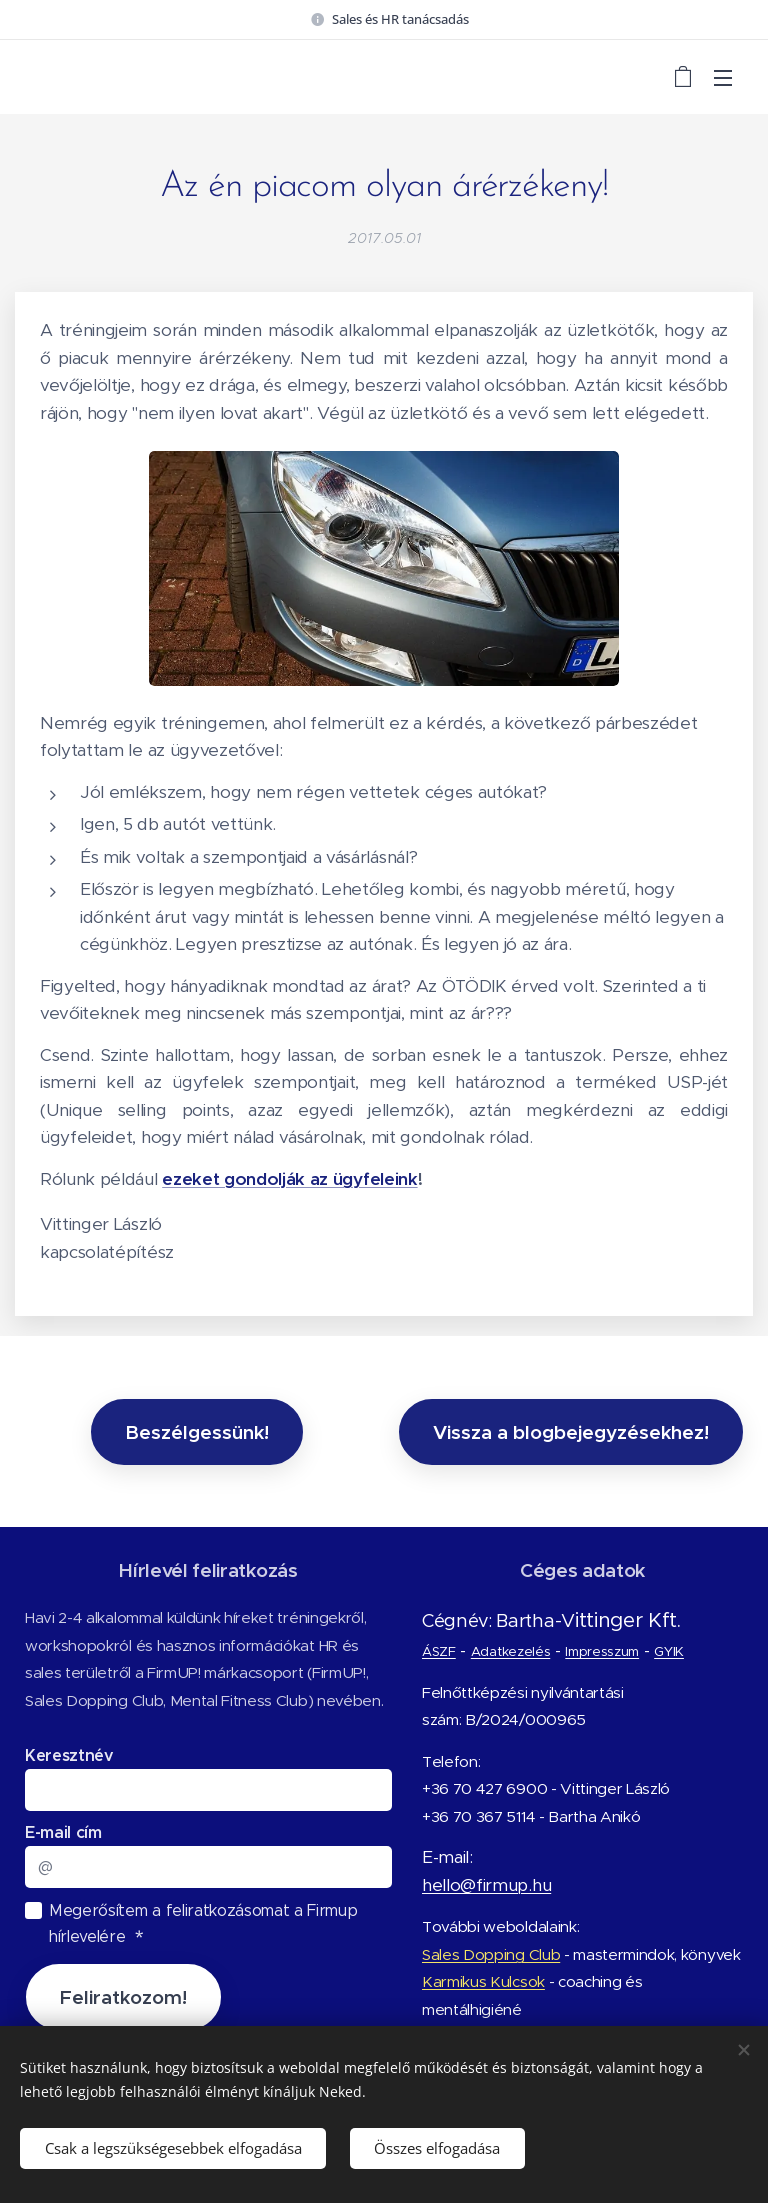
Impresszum (602, 1651)
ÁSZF (439, 1651)
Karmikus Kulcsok (483, 1981)
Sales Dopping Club (491, 1953)
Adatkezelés (510, 1651)
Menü (723, 78)
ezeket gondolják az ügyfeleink (289, 1179)
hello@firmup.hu (486, 1884)
